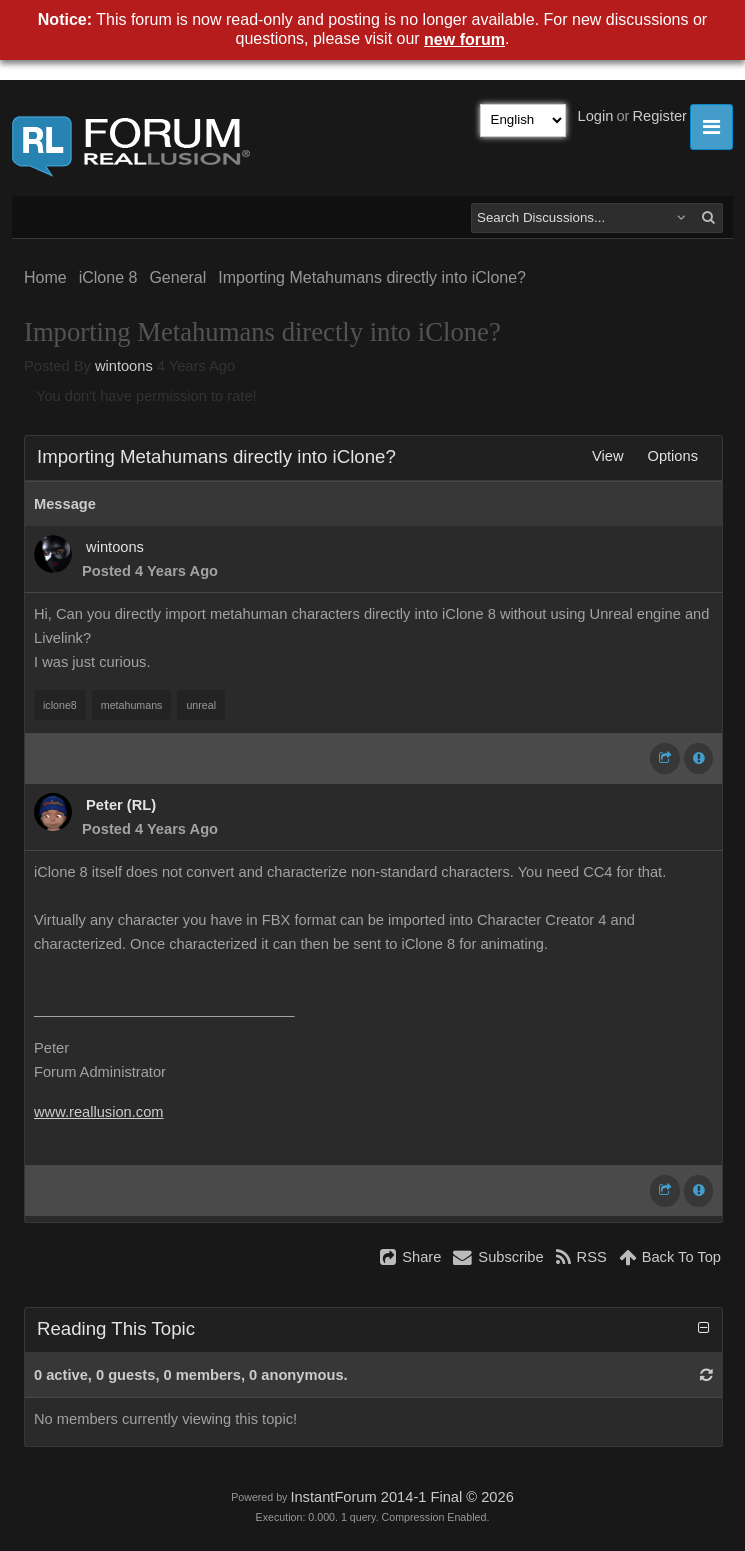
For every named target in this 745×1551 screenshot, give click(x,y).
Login (596, 116)
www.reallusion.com (99, 1112)
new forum (464, 39)
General (177, 277)
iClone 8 (108, 277)
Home (45, 277)
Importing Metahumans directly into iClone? (372, 277)
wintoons (124, 366)
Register (659, 116)
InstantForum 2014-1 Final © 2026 (401, 1497)
